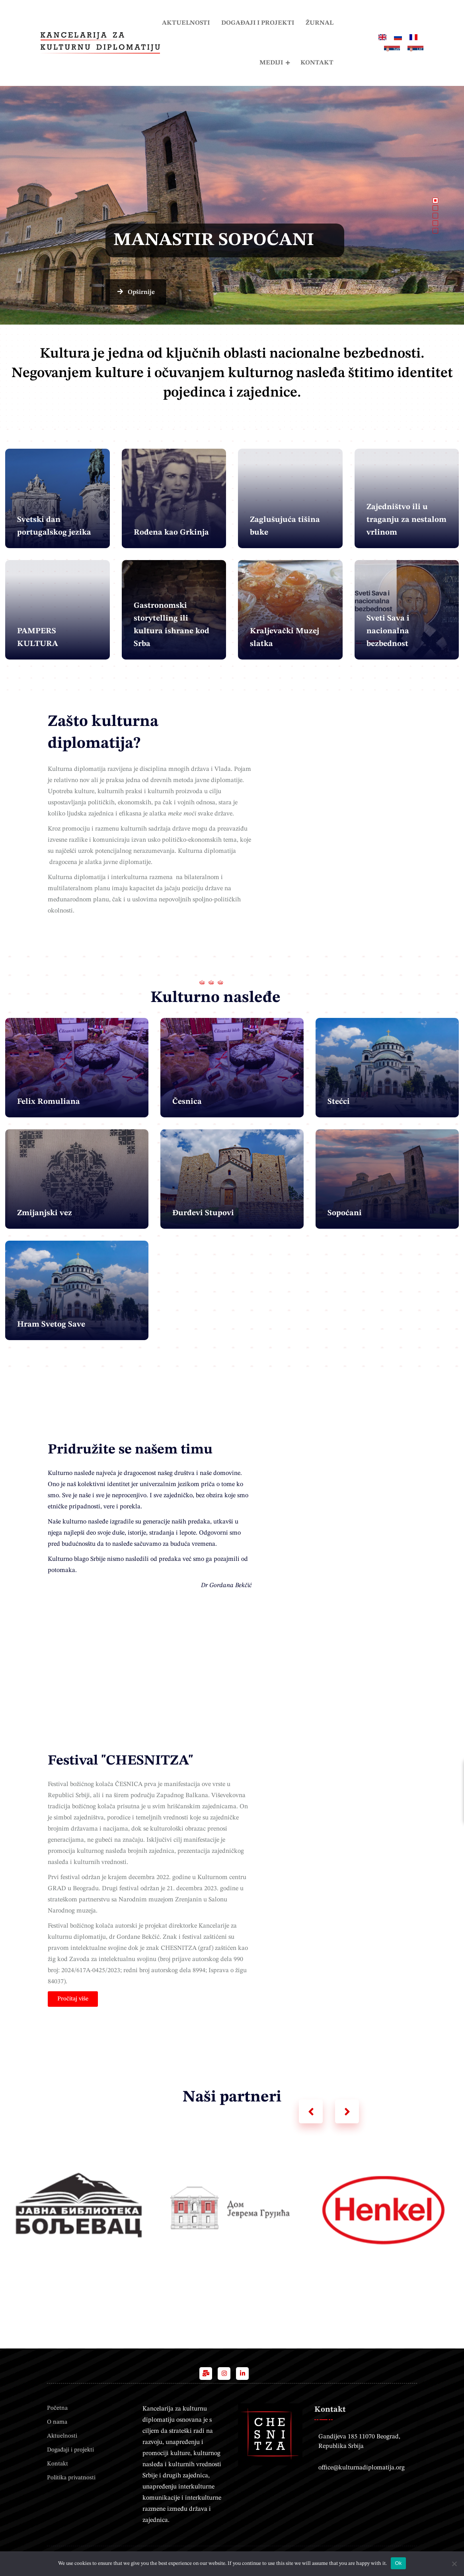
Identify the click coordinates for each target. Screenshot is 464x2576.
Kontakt (316, 63)
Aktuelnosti (186, 23)
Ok (398, 2563)
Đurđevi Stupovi (203, 1213)
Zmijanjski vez (44, 1213)
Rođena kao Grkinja (171, 533)
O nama (57, 2422)
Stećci (339, 1102)
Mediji (271, 63)
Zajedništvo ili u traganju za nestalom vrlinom (406, 520)
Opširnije (115, 291)
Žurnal (319, 23)
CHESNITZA (179, 1948)
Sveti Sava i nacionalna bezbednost (388, 631)
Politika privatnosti (71, 2478)
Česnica (187, 1102)
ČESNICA (128, 1784)
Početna (57, 2408)
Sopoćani (345, 1213)
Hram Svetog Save (51, 1325)
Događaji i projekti (257, 23)
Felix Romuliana (48, 1102)
